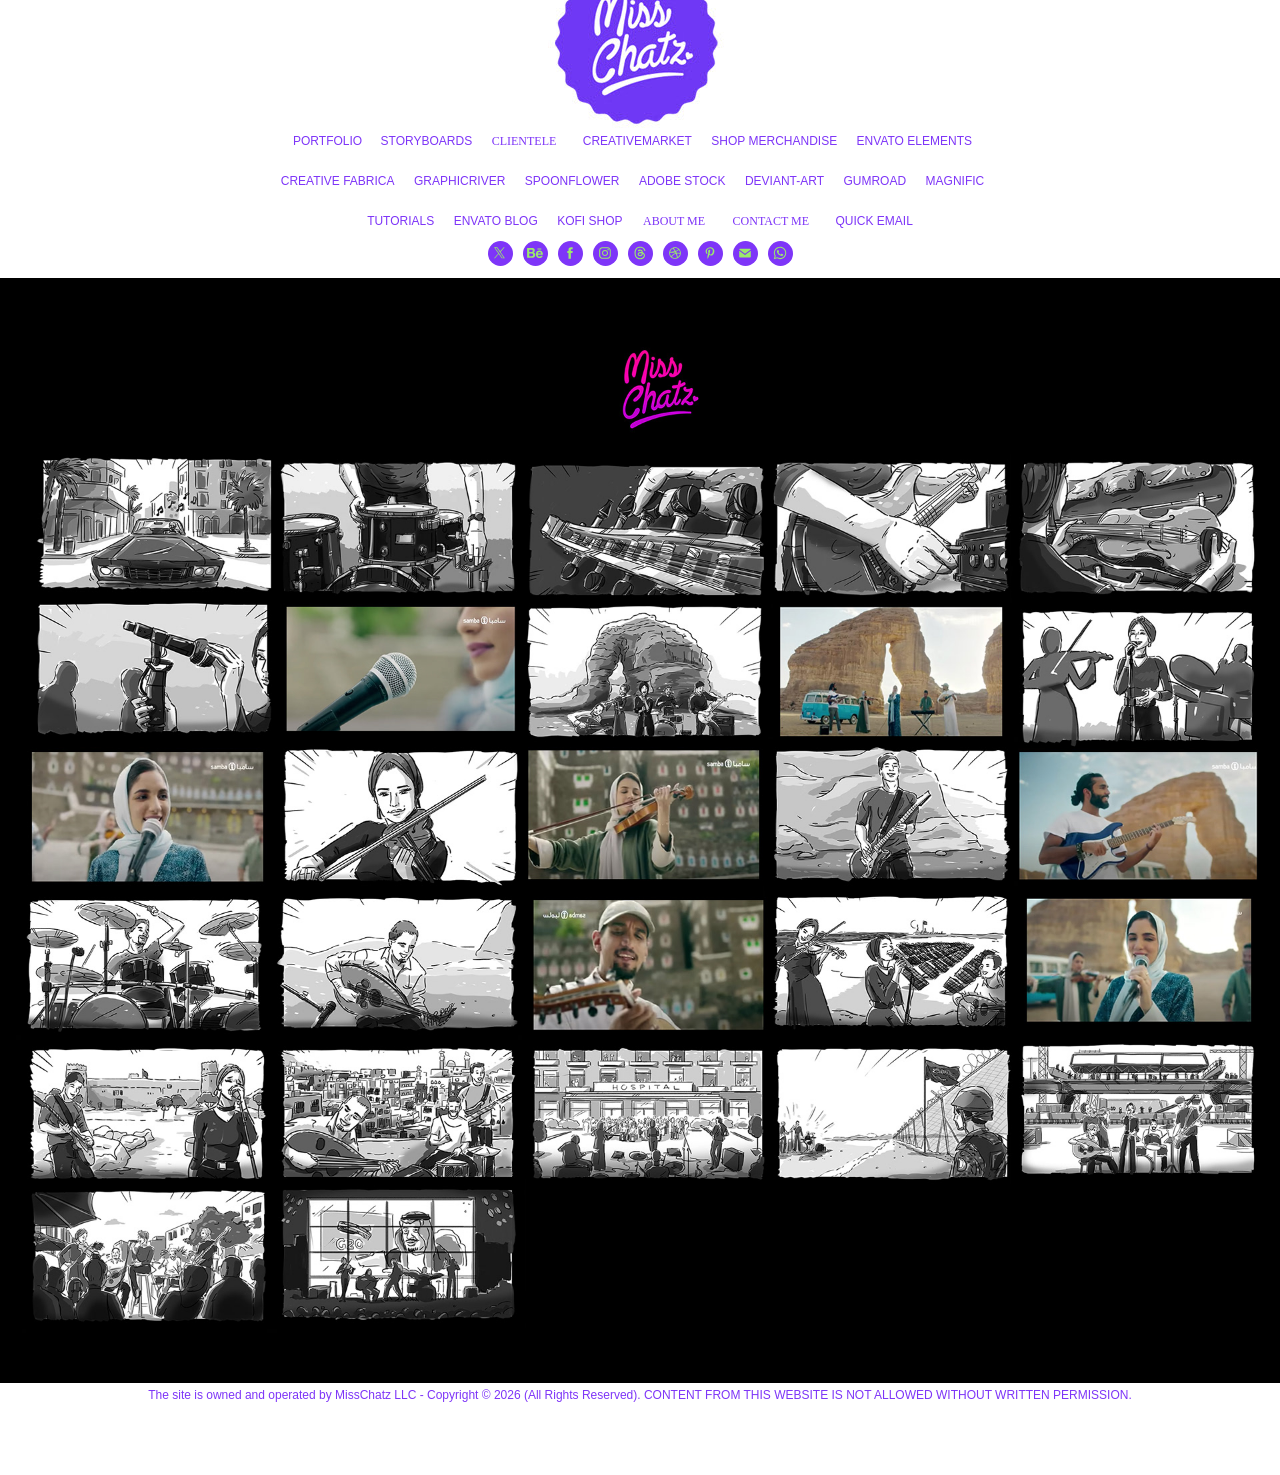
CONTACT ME (771, 221)
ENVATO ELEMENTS (914, 141)
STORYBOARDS (427, 141)
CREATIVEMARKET (637, 141)
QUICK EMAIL (874, 221)
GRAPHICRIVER (459, 181)
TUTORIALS (400, 221)
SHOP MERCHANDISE (774, 141)
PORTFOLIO (327, 141)
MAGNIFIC (955, 181)
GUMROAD (874, 181)
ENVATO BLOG (496, 221)
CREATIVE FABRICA (338, 181)
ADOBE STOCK (682, 181)
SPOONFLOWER (572, 181)
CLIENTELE (524, 141)
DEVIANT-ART (784, 181)
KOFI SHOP (589, 221)
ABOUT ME (674, 221)
